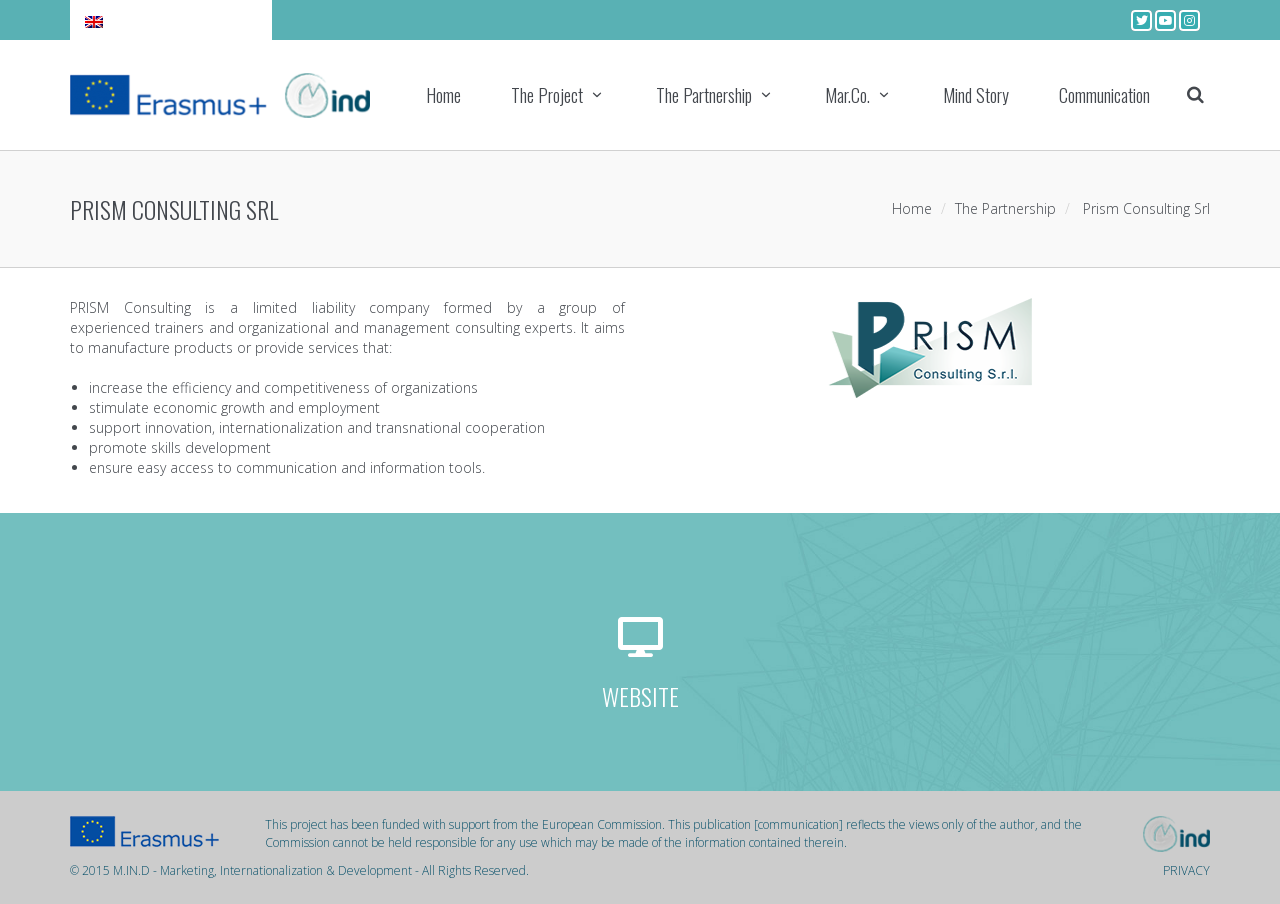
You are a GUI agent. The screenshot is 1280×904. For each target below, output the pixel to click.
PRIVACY (1186, 870)
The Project (547, 95)
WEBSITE (640, 696)
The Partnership (704, 95)
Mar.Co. (847, 95)
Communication (1104, 95)
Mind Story (976, 95)
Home (443, 95)
